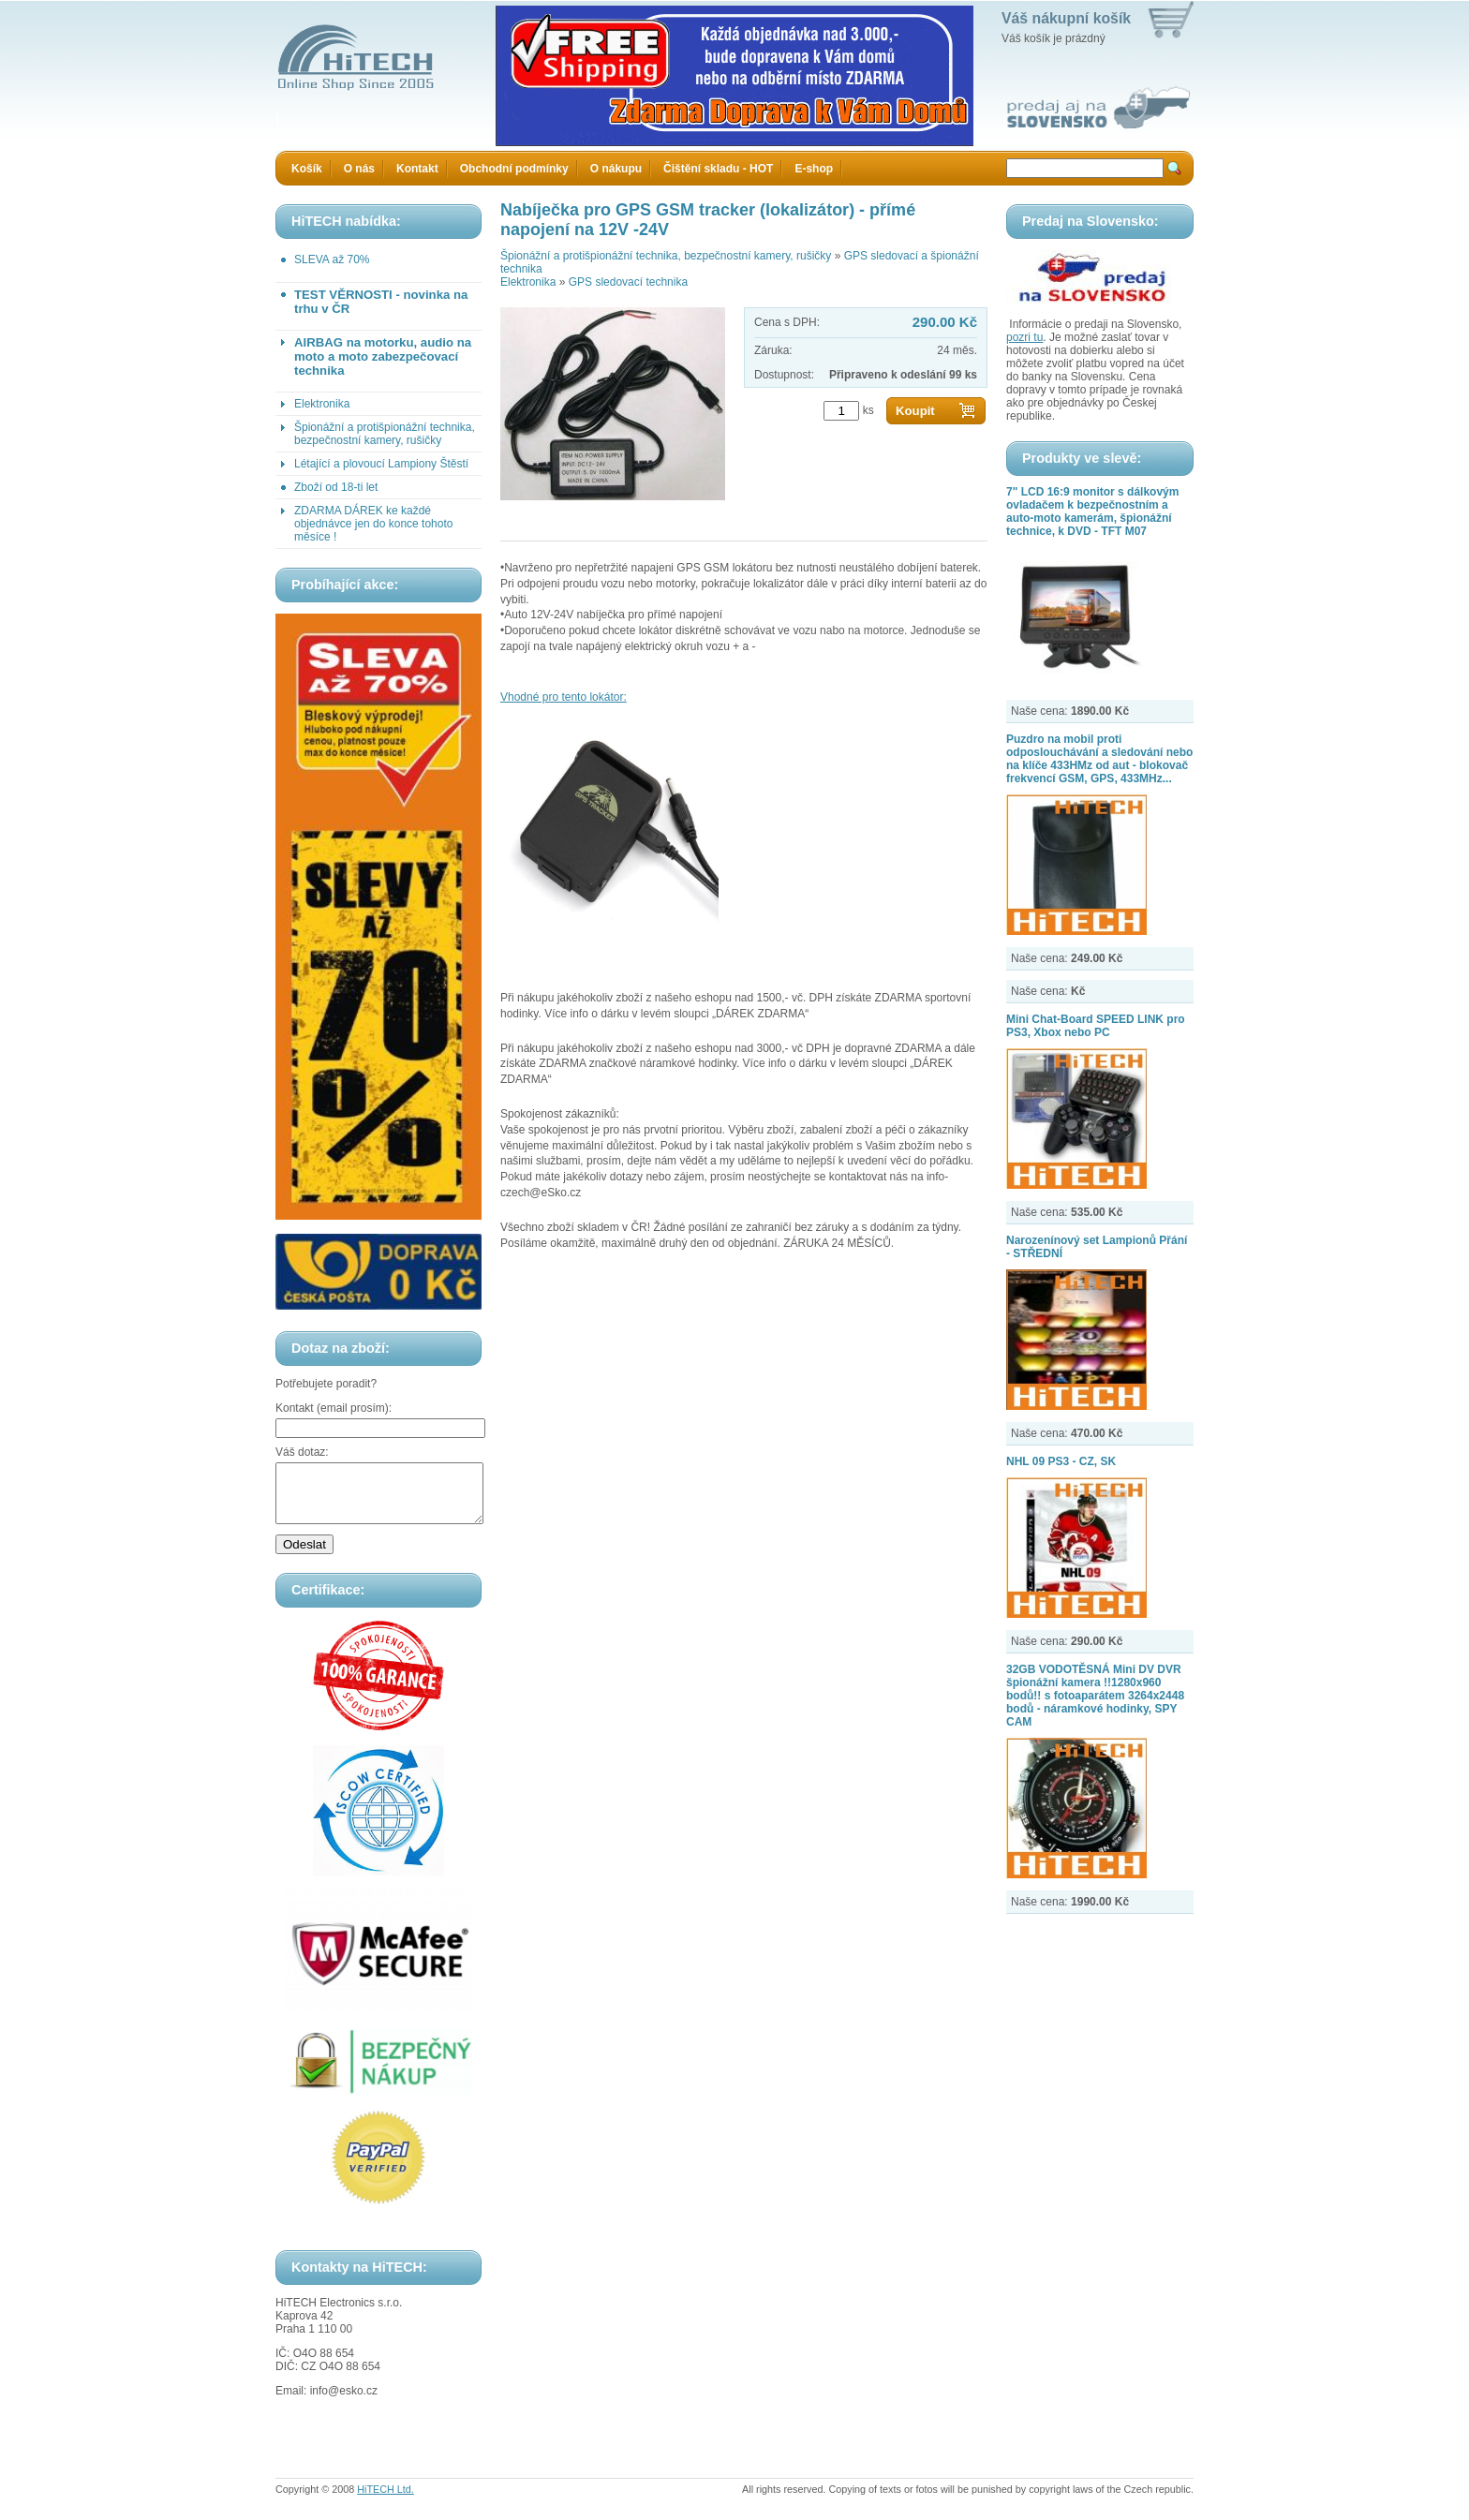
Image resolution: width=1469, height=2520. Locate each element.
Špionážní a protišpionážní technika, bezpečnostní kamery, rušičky (384, 434)
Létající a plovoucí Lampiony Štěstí (381, 463)
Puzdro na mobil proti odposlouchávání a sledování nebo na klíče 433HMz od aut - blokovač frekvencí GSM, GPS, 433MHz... (1099, 759)
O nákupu (616, 168)
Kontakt (417, 168)
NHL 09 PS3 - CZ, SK (1061, 1461)
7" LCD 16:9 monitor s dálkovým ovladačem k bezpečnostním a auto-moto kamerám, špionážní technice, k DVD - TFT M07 (1092, 511)
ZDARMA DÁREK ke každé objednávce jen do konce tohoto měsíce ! (373, 523)
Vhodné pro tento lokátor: (563, 697)
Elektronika (321, 403)
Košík (306, 168)
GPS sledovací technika (628, 282)
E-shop (813, 168)
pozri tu (1024, 337)
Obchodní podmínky (514, 168)
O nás (359, 168)
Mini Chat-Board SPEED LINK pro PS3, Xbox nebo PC (1095, 1026)
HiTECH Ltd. (385, 2500)
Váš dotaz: (302, 1452)
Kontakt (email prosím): (333, 1408)
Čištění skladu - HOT (718, 168)
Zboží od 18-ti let (336, 487)
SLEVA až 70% (332, 259)
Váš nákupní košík (1066, 18)
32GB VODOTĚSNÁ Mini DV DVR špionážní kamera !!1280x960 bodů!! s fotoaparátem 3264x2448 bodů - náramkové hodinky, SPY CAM (1095, 1695)
